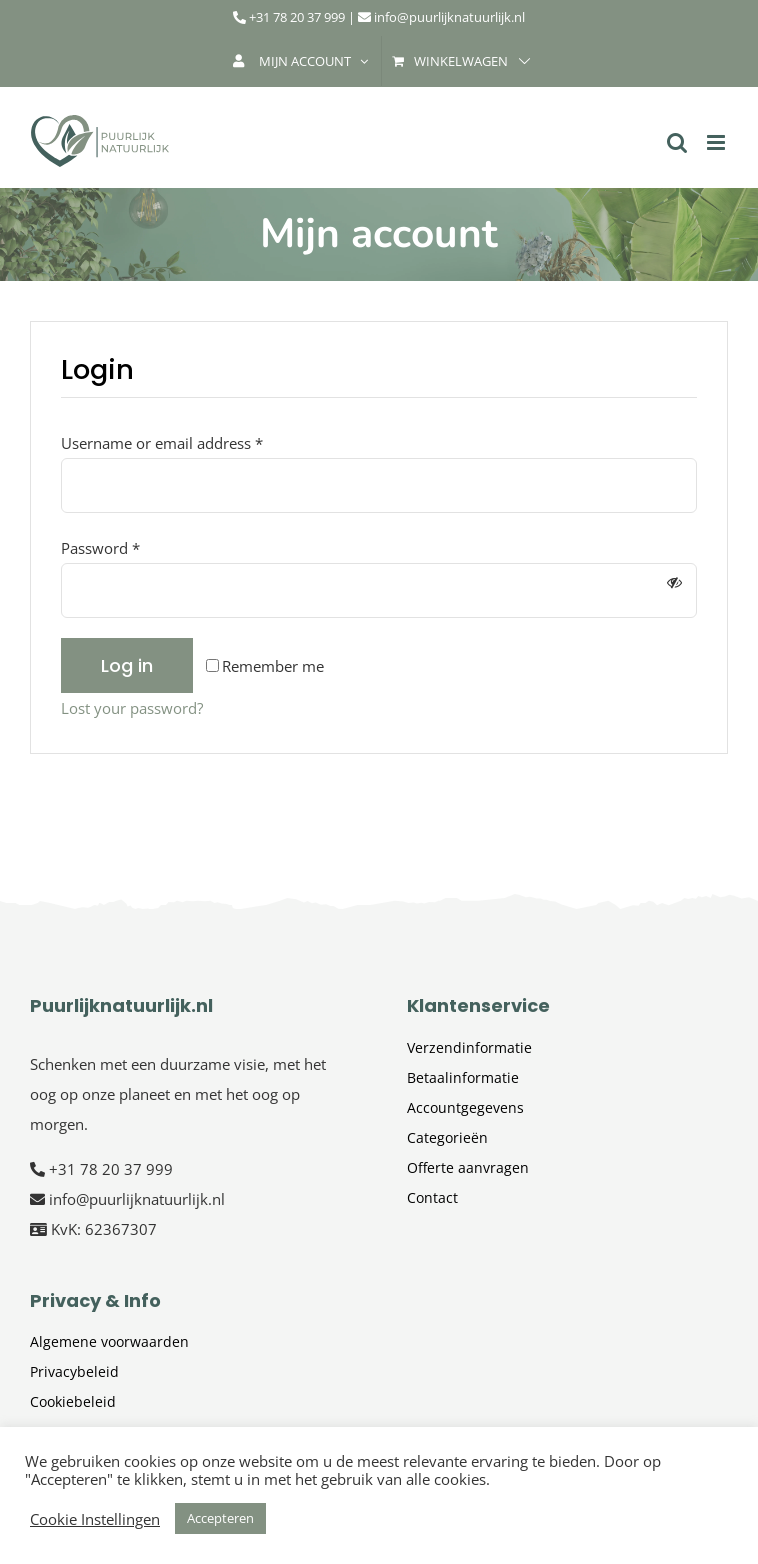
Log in (127, 665)
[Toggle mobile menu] (717, 142)
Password (100, 548)
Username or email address (162, 443)
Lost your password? (132, 708)
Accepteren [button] (220, 1518)
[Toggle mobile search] (677, 142)
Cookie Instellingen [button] (95, 1519)
